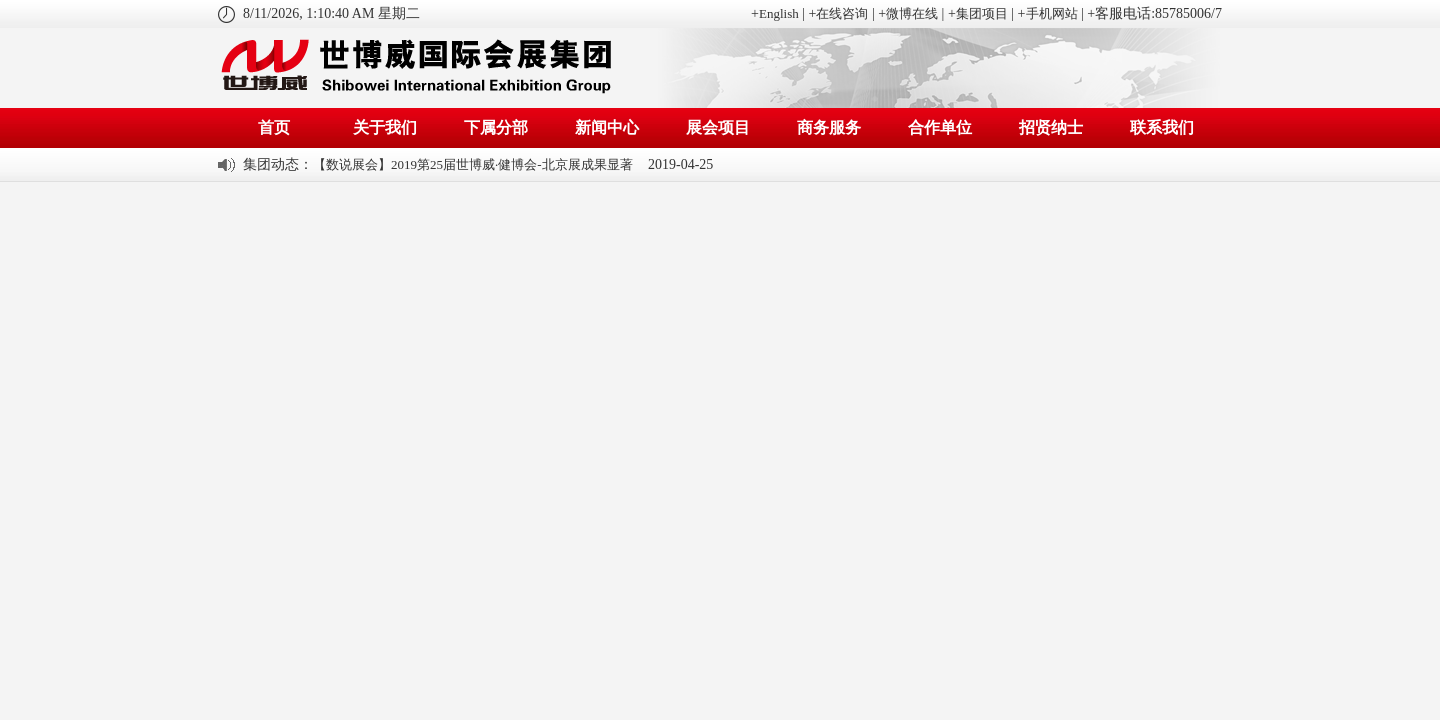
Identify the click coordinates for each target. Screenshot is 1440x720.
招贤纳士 (1051, 127)
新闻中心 (607, 127)
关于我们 (385, 127)
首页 (274, 127)
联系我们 (1162, 127)
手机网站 (1052, 13)
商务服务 (829, 127)
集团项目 (982, 13)
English (779, 13)
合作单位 (940, 127)
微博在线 (912, 13)
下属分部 (496, 127)
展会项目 (718, 127)
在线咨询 (842, 13)
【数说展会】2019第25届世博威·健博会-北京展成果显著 (473, 164)
